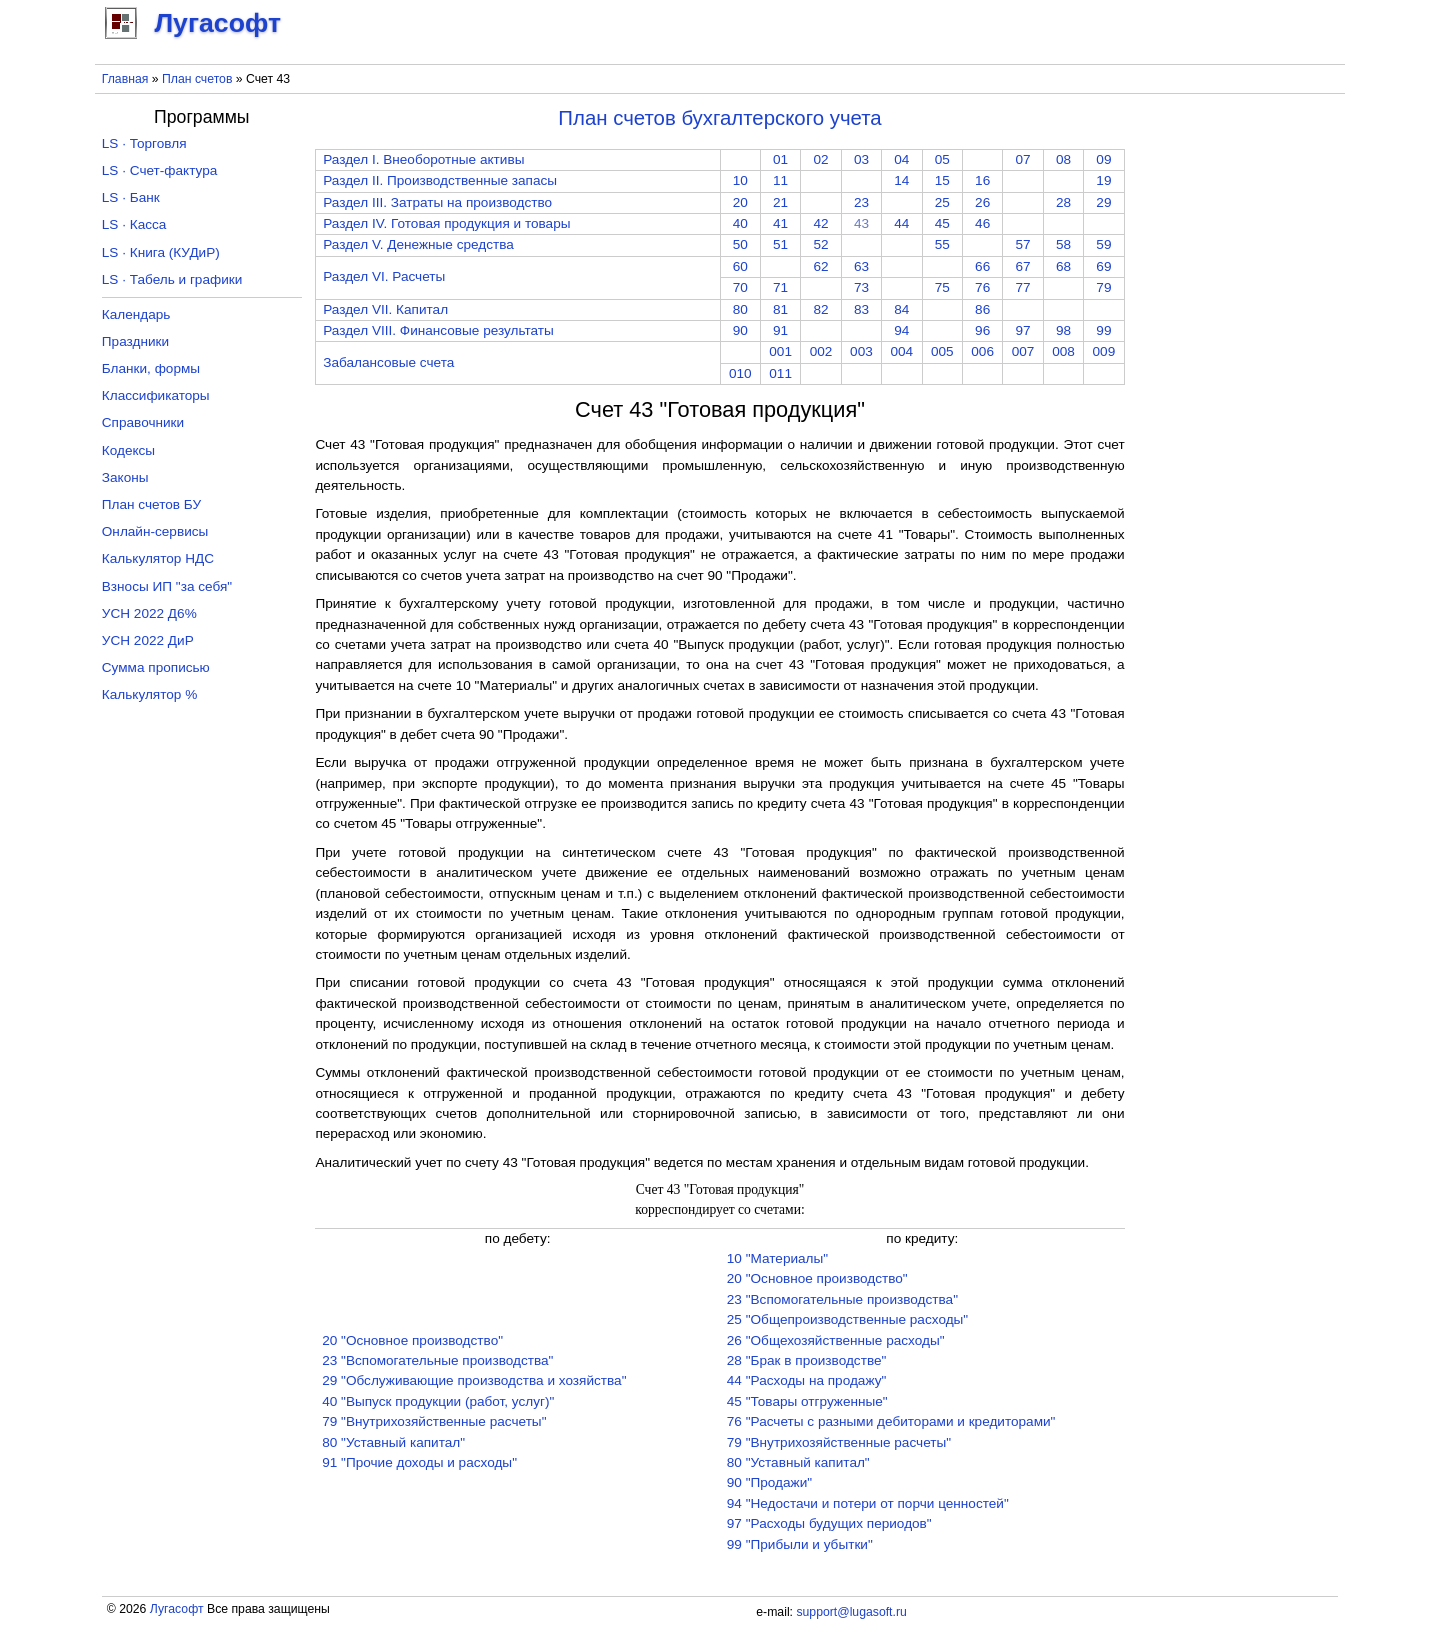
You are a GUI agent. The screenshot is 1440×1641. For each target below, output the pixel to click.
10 (740, 180)
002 (821, 351)
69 (1103, 266)
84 (901, 309)
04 (901, 159)
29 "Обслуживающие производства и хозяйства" (474, 1380)
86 (982, 309)
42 (820, 223)
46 (982, 223)
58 (1063, 244)
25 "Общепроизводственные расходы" (847, 1319)
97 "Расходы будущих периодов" (829, 1523)
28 (1063, 202)
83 (861, 309)
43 (861, 223)
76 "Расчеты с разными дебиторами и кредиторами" (891, 1421)
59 (1103, 244)
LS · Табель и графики (172, 279)
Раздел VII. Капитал (385, 309)
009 (1104, 351)
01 (780, 159)
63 (861, 266)
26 (982, 202)
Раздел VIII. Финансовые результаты (438, 330)
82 (820, 309)
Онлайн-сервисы (155, 531)
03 (861, 159)
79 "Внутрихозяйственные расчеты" (434, 1421)
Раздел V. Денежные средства (418, 244)
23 (861, 202)
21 (780, 202)
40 (740, 223)
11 (780, 180)
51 (780, 244)
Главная (125, 79)
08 (1063, 159)
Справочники (143, 422)
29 (1103, 202)
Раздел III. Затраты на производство (437, 202)
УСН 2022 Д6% (149, 613)
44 (901, 223)
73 (861, 287)
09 (1103, 159)
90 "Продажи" (769, 1482)
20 (740, 202)
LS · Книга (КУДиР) (161, 252)
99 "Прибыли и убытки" (800, 1544)
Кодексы (128, 450)
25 (942, 202)
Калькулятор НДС (158, 558)
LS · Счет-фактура (160, 170)
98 (1063, 330)
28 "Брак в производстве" (807, 1360)
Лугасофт (177, 1609)
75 (942, 287)
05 (942, 159)
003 (861, 351)
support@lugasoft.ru (851, 1612)
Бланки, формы (151, 368)
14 (901, 180)
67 (1023, 266)
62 (820, 266)
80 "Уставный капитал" (393, 1442)
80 (740, 309)
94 (901, 330)
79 (1103, 287)
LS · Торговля (144, 143)
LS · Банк (131, 197)
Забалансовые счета (388, 362)
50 (740, 244)
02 (820, 159)
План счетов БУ (151, 504)
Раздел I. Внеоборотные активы (423, 159)
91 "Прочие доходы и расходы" (419, 1462)
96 (982, 330)
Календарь (136, 314)
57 (1023, 244)
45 (942, 223)
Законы (125, 477)
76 (982, 287)
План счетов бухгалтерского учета (719, 118)
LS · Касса (134, 224)
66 (982, 266)
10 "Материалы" (777, 1258)
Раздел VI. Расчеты (384, 276)
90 (740, 330)
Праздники (135, 341)
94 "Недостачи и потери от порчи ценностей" (868, 1503)
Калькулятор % (149, 694)
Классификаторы (156, 395)
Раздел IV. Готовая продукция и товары (446, 223)
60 (740, 266)
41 (780, 223)
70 (740, 287)
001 (780, 351)
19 (1103, 180)
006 (982, 351)
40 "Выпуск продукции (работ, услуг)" (438, 1401)
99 (1103, 330)
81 (780, 309)
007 (1023, 351)
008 (1063, 351)
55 (942, 244)
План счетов (197, 79)
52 (820, 244)
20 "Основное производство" (412, 1340)
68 (1063, 266)
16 (982, 180)
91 (780, 330)
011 (780, 373)
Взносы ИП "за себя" (167, 586)
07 (1023, 159)
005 (942, 351)
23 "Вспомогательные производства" (437, 1360)
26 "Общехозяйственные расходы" (836, 1340)
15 (942, 180)
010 (740, 373)
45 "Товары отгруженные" (807, 1401)
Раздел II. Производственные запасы (440, 180)
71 (780, 287)
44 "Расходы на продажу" (806, 1380)
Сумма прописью (156, 667)
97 (1023, 330)
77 (1023, 287)
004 (902, 351)
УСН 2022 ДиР (148, 640)
